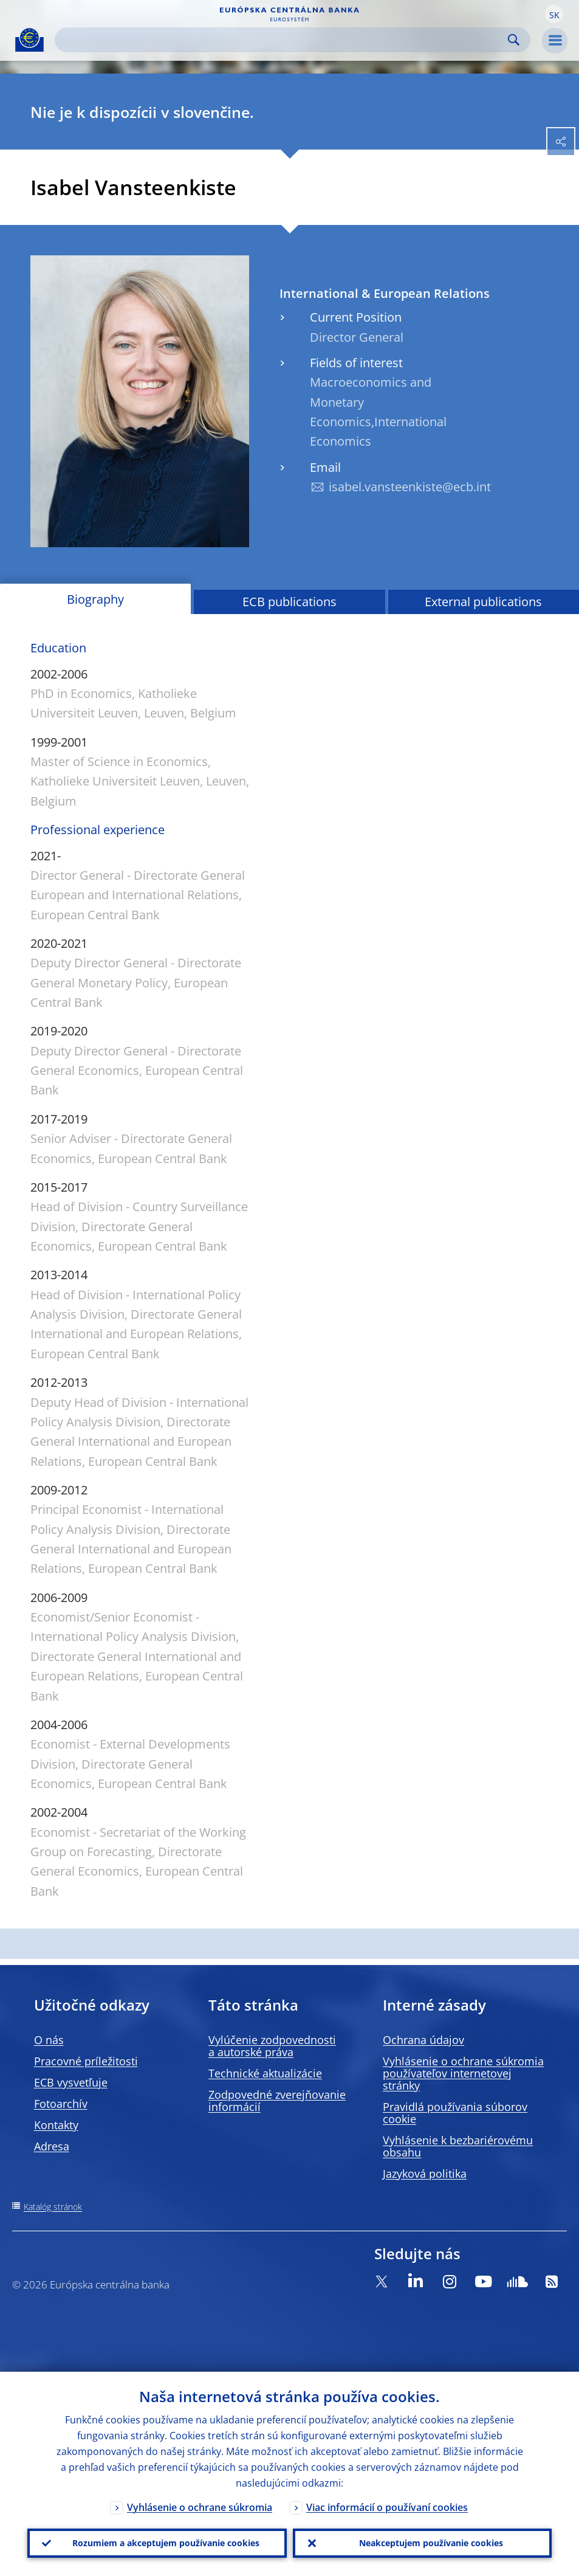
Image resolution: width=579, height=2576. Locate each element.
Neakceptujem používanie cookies (431, 2543)
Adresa (51, 2146)
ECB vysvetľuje (71, 2082)
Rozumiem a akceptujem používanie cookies (165, 2543)
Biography (95, 599)
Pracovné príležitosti (86, 2061)
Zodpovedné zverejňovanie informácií (277, 2100)
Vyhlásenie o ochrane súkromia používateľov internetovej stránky (463, 2073)
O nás (49, 2039)
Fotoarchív (60, 2103)
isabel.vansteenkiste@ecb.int (410, 486)
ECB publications (289, 601)
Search (514, 39)
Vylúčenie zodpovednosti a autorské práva (272, 2045)
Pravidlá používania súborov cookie (455, 2112)
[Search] (283, 39)
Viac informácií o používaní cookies (387, 2507)
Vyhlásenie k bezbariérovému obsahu (458, 2146)
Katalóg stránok (53, 2206)
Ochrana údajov (423, 2039)
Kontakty (56, 2125)
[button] (554, 14)
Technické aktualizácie (265, 2073)
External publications (483, 601)
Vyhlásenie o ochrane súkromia (199, 2507)
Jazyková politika (425, 2173)
